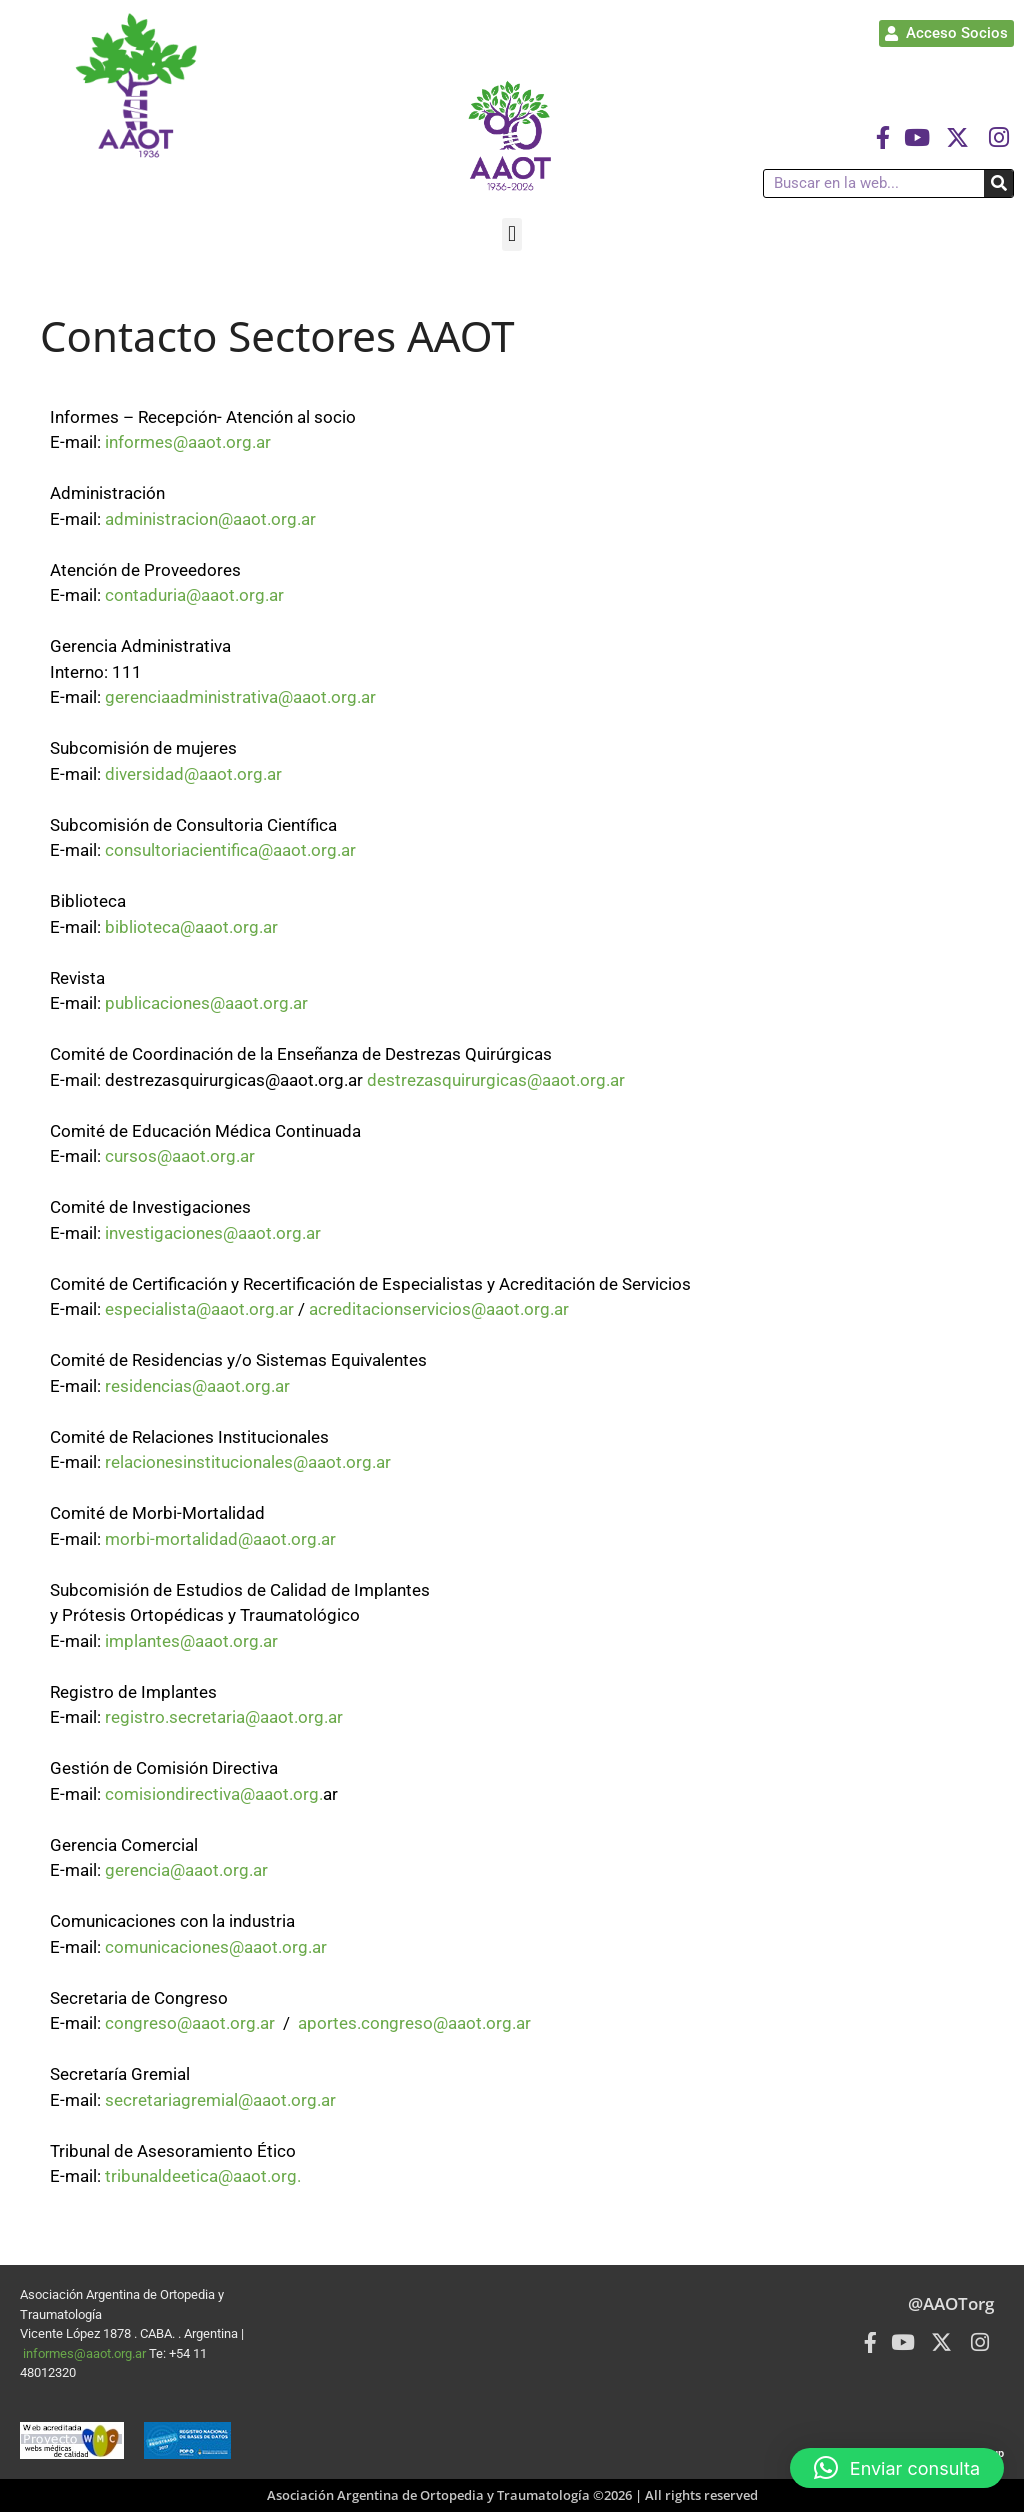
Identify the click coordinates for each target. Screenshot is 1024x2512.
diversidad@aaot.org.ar (193, 774)
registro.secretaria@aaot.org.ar (224, 1717)
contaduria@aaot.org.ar (194, 595)
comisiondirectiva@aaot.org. (214, 1794)
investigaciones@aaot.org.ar (213, 1233)
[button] (511, 234)
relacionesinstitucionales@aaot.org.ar (248, 1462)
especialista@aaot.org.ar (199, 1309)
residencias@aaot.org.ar (197, 1386)
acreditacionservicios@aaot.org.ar (439, 1309)
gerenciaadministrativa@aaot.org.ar (240, 697)
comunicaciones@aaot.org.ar (216, 1947)
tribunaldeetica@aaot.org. (203, 2176)
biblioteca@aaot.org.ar (191, 927)
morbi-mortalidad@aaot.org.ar (220, 1539)
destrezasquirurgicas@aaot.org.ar (496, 1080)
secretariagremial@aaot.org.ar (220, 2100)
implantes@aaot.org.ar (191, 1641)
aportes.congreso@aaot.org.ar (414, 2023)
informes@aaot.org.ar (188, 442)
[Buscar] (998, 183)
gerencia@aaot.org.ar (186, 1870)
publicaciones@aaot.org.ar (206, 1003)
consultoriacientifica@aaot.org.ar (230, 850)
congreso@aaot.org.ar (190, 2023)
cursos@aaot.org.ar (180, 1156)
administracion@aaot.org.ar (210, 519)
